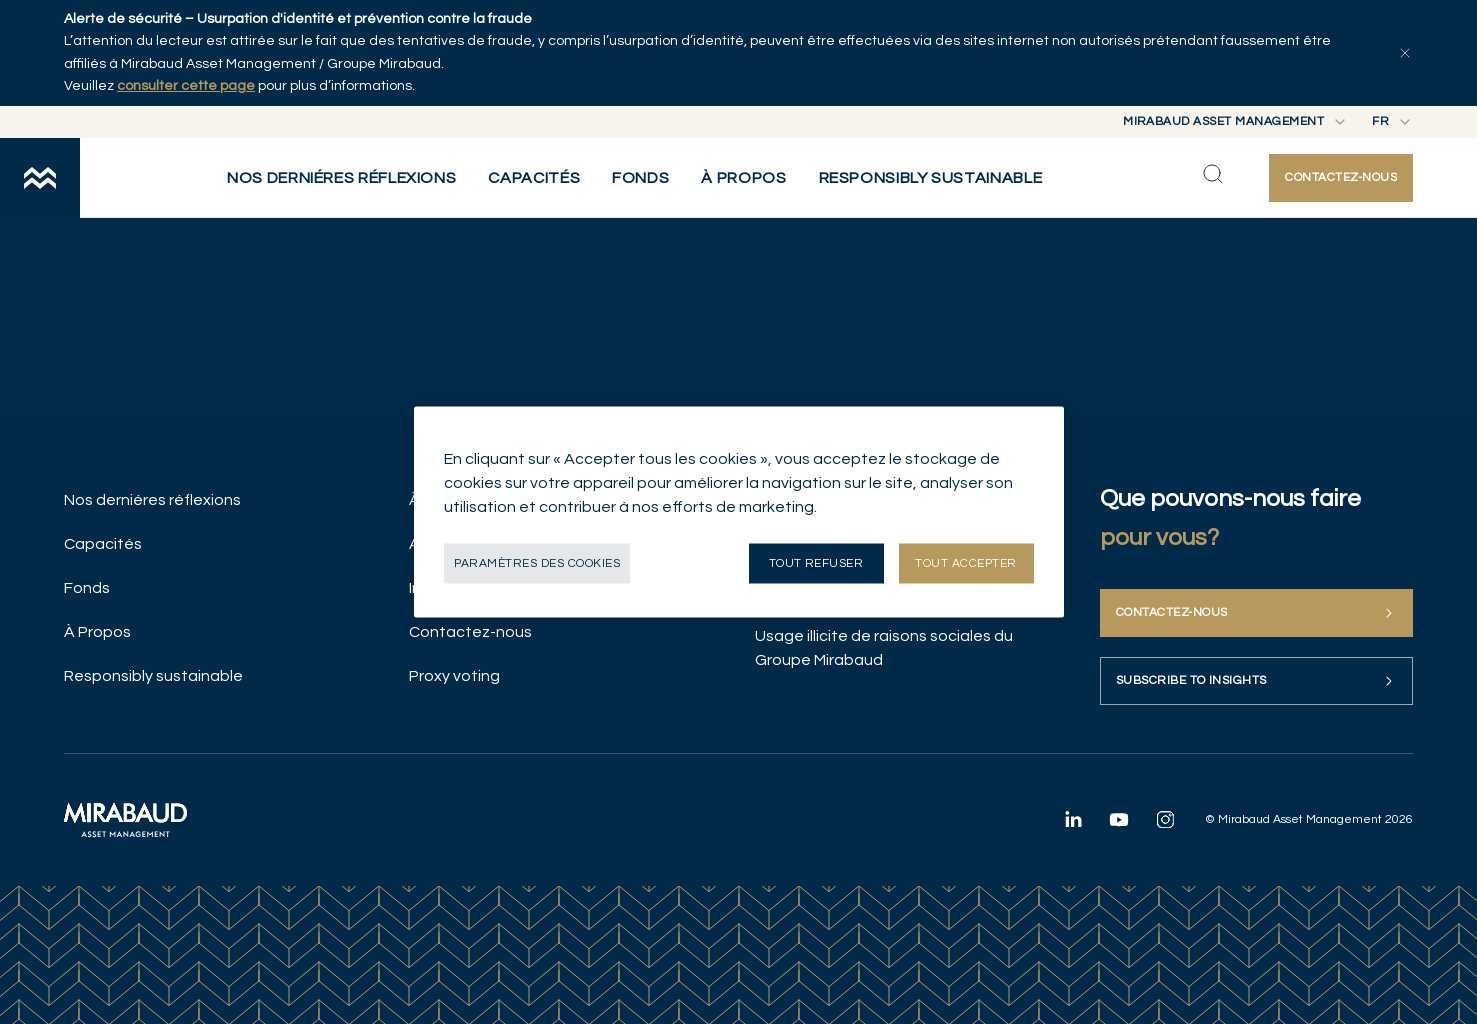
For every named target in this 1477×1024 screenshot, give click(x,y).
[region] (739, 512)
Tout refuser (816, 563)
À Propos (97, 632)
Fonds (87, 588)
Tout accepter (965, 563)
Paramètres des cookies (537, 563)
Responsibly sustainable (153, 676)
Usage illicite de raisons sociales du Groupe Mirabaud (884, 648)
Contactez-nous (470, 632)
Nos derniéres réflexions (152, 500)
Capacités (103, 544)
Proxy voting (454, 676)
